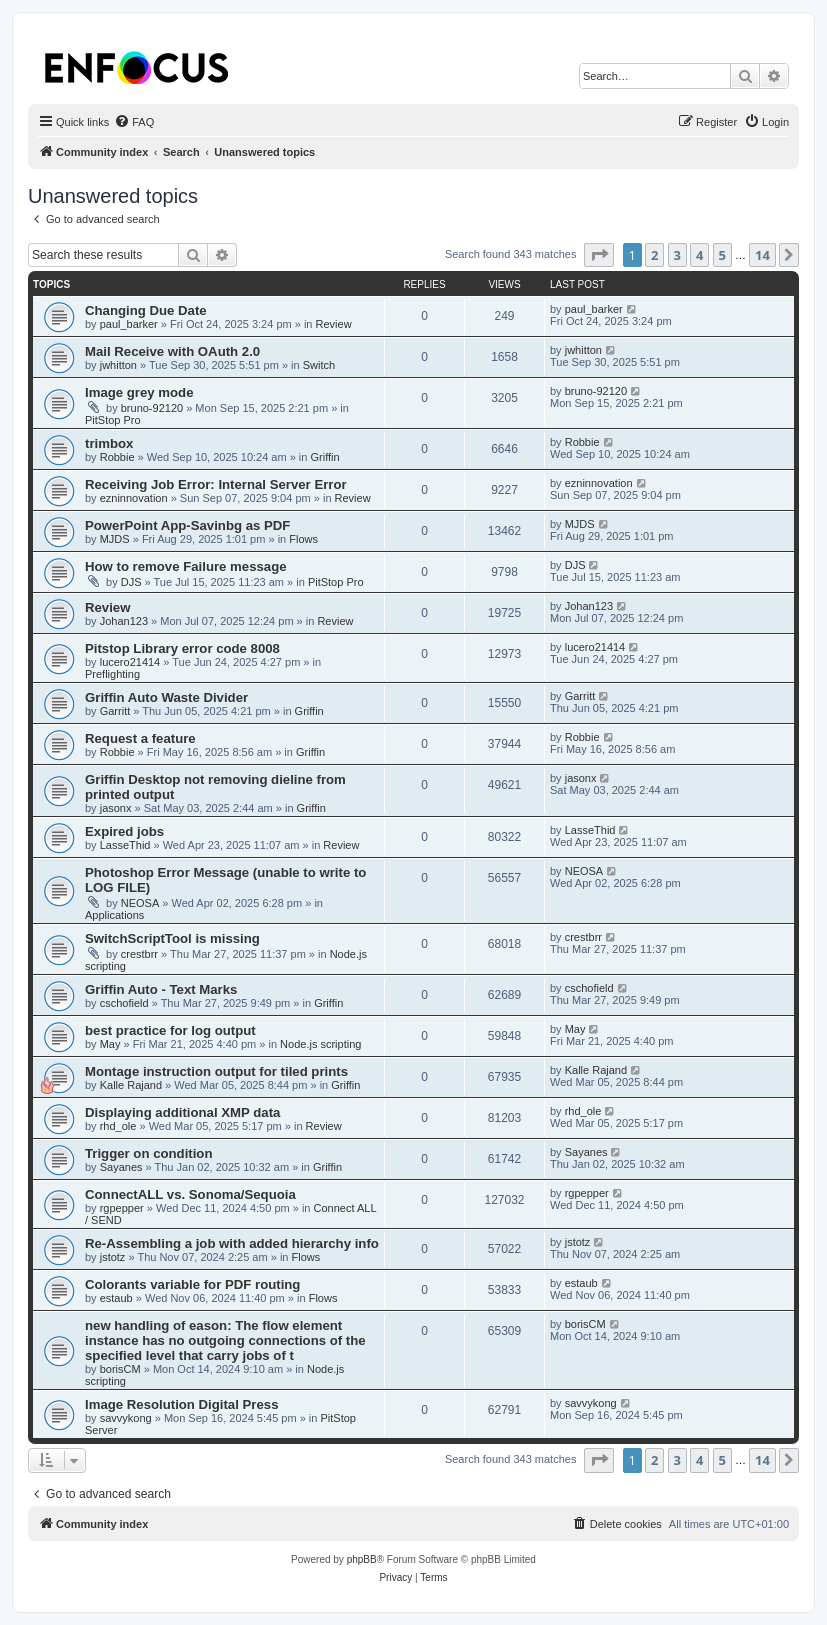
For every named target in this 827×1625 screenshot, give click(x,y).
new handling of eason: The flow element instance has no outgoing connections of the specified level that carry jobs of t (225, 1340)
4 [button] (699, 255)
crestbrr (139, 954)
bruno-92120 (152, 408)
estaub (116, 1298)
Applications (114, 915)
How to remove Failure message (186, 566)
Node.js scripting (320, 1044)
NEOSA (140, 903)
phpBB (362, 1559)
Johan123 (124, 621)
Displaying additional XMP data (182, 1112)
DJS (131, 582)
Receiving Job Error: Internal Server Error (216, 484)
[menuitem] (134, 122)
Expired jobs (124, 831)
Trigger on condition (148, 1153)
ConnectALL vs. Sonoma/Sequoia (190, 1194)
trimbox (109, 443)
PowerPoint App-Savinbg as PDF (187, 525)
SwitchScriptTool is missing (172, 938)
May (110, 1044)
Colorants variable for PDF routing (192, 1284)
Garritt (115, 711)
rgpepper (122, 1208)
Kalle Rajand (131, 1085)
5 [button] (722, 255)
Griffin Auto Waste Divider (166, 697)
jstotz (113, 1257)
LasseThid (125, 845)
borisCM (120, 1369)
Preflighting (112, 674)
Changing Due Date (146, 310)
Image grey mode (139, 392)
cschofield (124, 1003)
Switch (319, 365)
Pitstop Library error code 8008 (182, 648)
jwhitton (118, 365)
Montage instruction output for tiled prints (216, 1071)
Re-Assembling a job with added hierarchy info (232, 1243)
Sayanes (121, 1167)
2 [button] (654, 255)
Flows (303, 539)
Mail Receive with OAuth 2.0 (172, 351)
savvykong (126, 1418)
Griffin (324, 457)
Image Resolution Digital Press (181, 1404)
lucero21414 (130, 662)
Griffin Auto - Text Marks (161, 989)
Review (334, 324)
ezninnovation (134, 498)
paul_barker (129, 324)
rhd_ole (118, 1126)
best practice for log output (170, 1030)
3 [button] (677, 255)
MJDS (115, 539)
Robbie (117, 457)
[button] (599, 255)
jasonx (116, 808)
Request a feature (140, 738)
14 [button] (762, 255)
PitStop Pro (113, 420)
